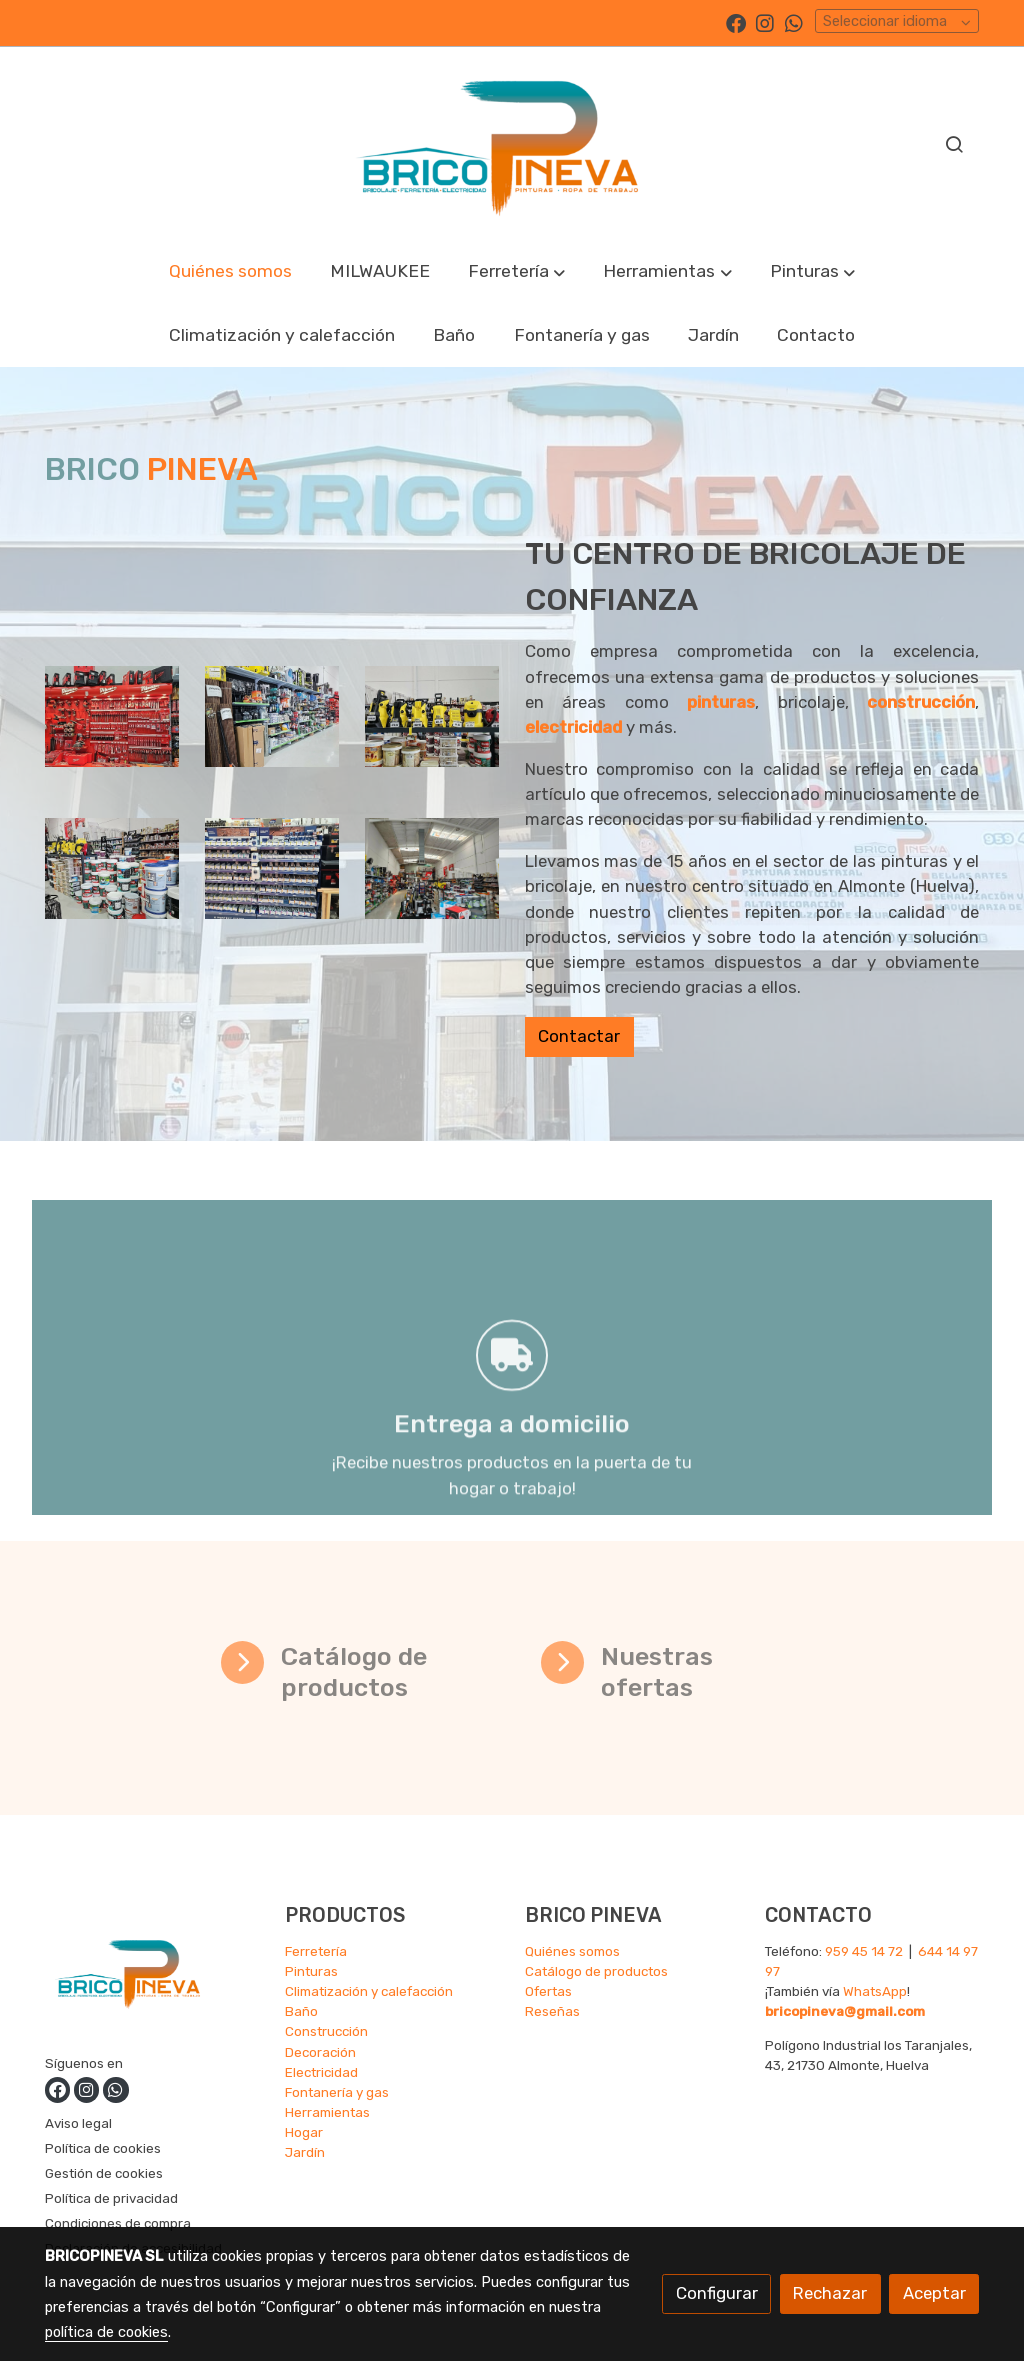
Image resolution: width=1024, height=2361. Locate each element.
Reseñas (552, 2011)
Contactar (620, 1036)
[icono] (242, 1662)
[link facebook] (736, 22)
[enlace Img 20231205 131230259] (272, 715)
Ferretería (316, 1951)
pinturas (762, 702)
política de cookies (106, 2332)
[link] (512, 143)
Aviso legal (78, 2123)
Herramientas (327, 2112)
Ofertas (548, 1991)
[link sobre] (152, 1976)
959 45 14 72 (864, 1951)
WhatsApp (875, 1991)
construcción (962, 702)
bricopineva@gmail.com (845, 2011)
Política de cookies (103, 2148)
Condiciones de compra (118, 2223)
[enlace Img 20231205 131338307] (112, 715)
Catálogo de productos (596, 1971)
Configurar (717, 2293)
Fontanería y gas (337, 2092)
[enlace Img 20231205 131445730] (432, 715)
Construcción (326, 2031)
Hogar (304, 2132)
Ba (293, 2011)
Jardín (305, 2152)
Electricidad (321, 2072)
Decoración (320, 2052)
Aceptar (934, 2293)
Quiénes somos (572, 1951)
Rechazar (830, 2293)
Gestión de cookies (104, 2173)
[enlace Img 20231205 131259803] (112, 866)
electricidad (613, 727)
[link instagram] (765, 22)
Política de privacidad (111, 2198)
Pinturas (311, 1971)
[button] (517, 271)
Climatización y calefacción (369, 1991)
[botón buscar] (954, 144)
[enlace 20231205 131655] (432, 866)
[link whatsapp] (794, 22)
